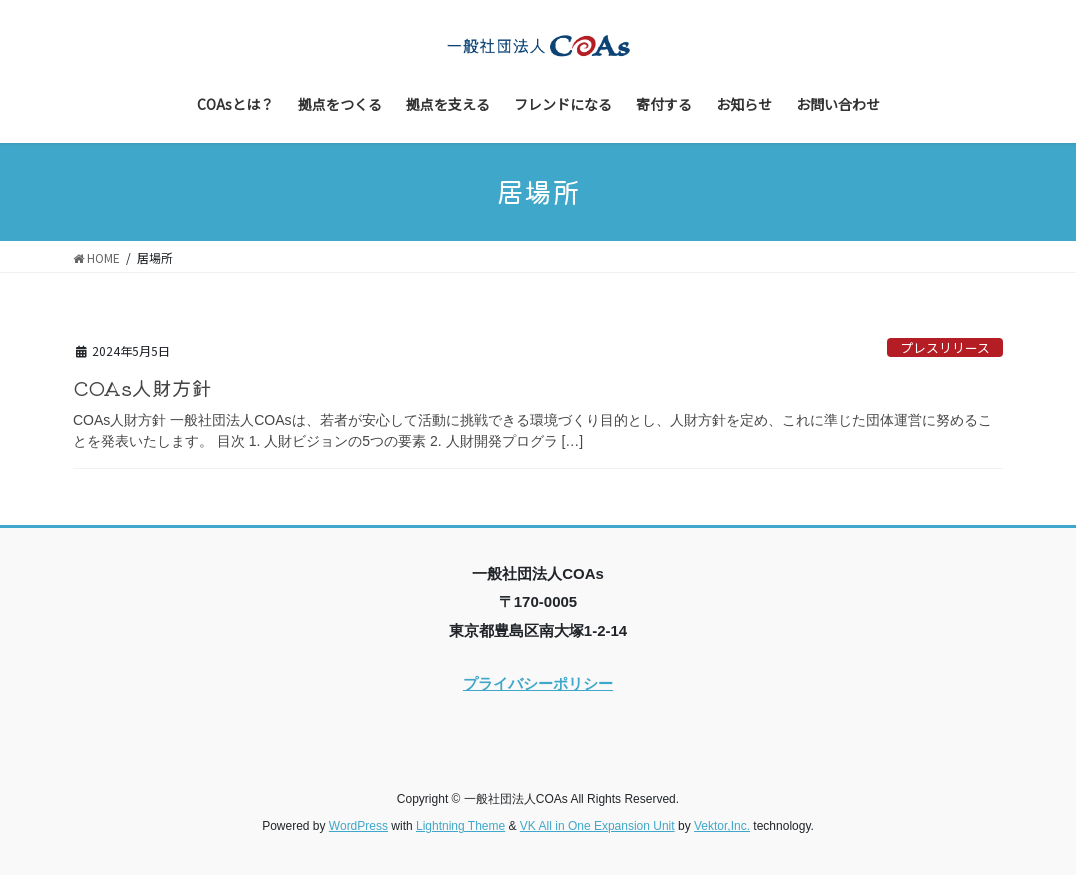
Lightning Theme (460, 826)
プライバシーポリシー (538, 683)
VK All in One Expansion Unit (597, 826)
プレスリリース (945, 347)
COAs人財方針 (142, 387)
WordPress (358, 826)
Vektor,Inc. (722, 826)
